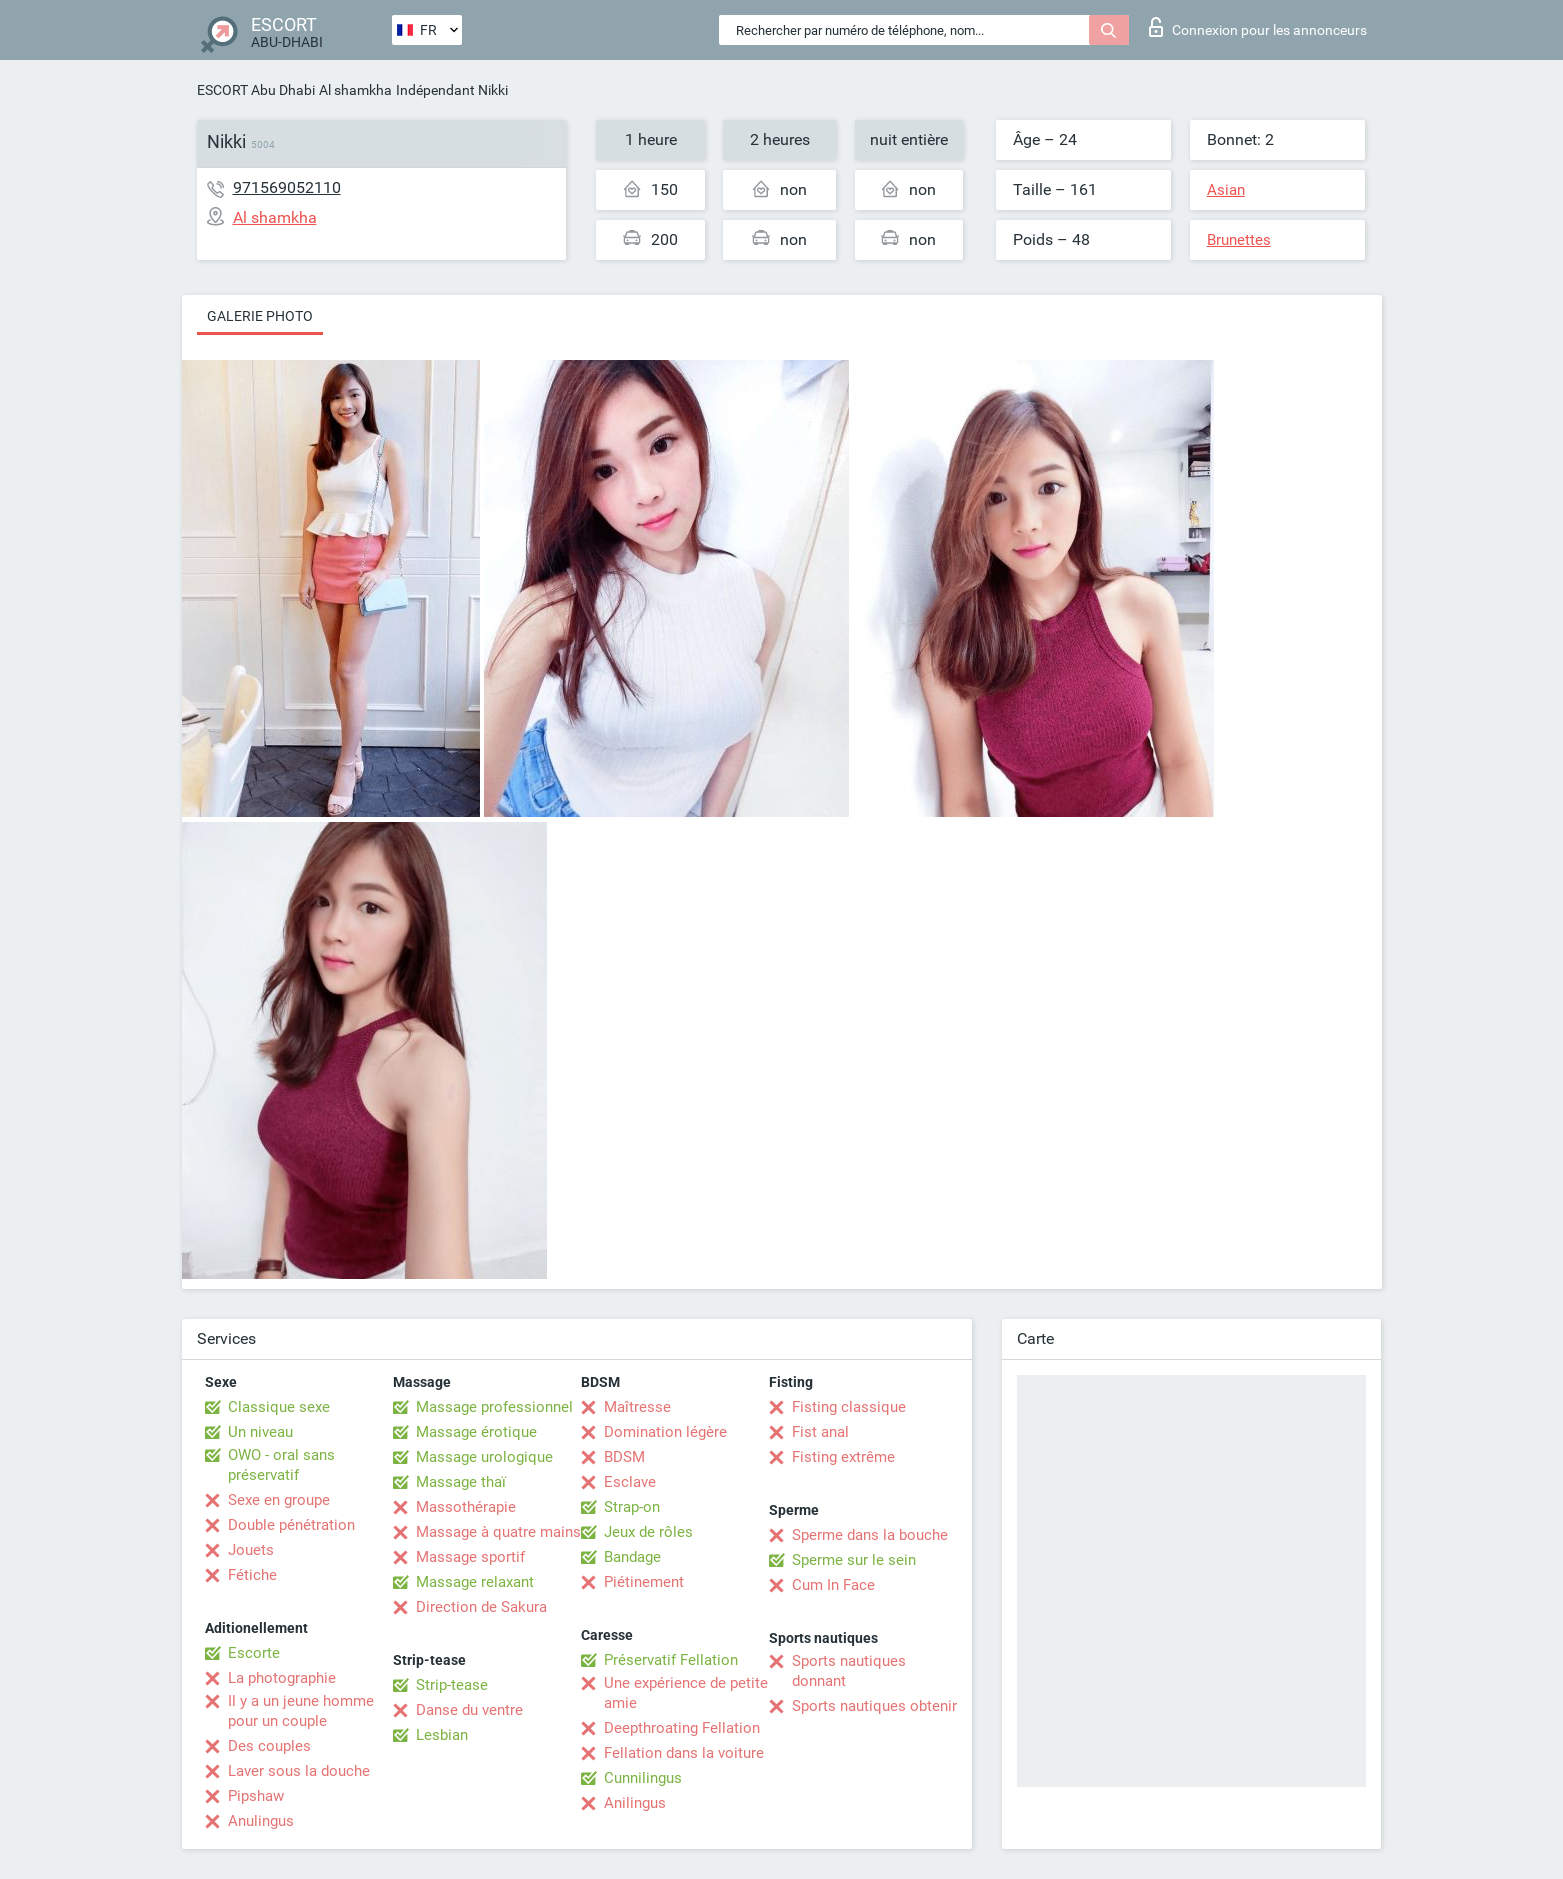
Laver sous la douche (299, 1771)
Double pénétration (291, 1525)
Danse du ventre (469, 1710)
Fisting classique (849, 1407)
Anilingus (635, 1803)
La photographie (282, 1678)
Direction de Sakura (481, 1607)
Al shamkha (355, 90)
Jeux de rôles (648, 1532)
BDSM (624, 1457)
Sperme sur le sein (854, 1560)
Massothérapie (466, 1507)
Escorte (254, 1653)
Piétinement (644, 1582)
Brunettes (1239, 240)
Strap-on (632, 1507)
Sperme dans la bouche (870, 1535)
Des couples (269, 1746)
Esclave (630, 1482)
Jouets (251, 1550)
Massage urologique (484, 1457)
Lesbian (442, 1735)
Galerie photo (260, 316)
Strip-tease (452, 1685)
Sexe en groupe (279, 1500)
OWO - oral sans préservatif (281, 1465)
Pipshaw (256, 1796)
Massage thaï (461, 1482)
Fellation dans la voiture (684, 1753)
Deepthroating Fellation (682, 1728)
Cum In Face (833, 1585)
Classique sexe (279, 1407)
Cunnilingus (643, 1778)
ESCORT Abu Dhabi (256, 90)
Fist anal (820, 1432)
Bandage (632, 1557)
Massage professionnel (494, 1407)
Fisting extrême (843, 1457)
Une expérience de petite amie (686, 1693)
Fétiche (252, 1575)
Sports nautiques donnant (849, 1671)
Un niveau (260, 1432)
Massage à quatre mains (498, 1532)
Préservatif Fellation (671, 1660)
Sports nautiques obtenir (874, 1706)
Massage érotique (476, 1432)
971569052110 (287, 187)
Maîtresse (637, 1407)
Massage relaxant (475, 1582)
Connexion (1258, 27)
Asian (1226, 190)
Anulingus (261, 1821)
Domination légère (665, 1432)
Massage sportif (470, 1557)
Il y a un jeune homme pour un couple (301, 1711)
